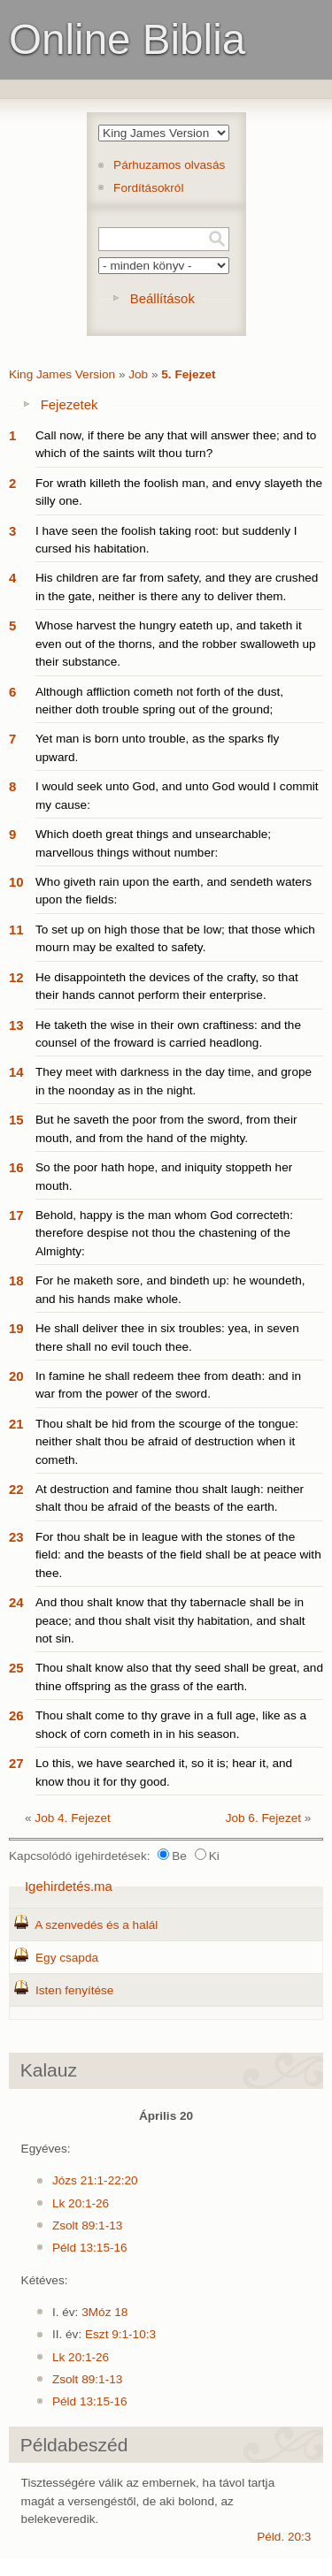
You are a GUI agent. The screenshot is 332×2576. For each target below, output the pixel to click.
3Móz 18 (104, 2312)
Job (138, 374)
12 (16, 977)
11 (16, 929)
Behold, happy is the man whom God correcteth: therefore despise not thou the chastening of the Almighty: (164, 1233)
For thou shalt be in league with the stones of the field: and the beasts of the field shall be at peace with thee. (178, 1555)
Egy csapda (66, 1957)
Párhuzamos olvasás (169, 164)
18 (16, 1280)
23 (16, 1536)
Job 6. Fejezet (263, 1818)
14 (16, 1071)
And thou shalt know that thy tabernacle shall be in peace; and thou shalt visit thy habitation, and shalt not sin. (170, 1620)
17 (16, 1215)
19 (16, 1328)
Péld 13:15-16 (89, 2247)
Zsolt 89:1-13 (87, 2225)
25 (16, 1667)
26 (16, 1715)
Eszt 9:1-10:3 (120, 2334)
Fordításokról (148, 187)
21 (16, 1423)
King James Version (62, 374)
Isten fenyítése (74, 1990)
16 (16, 1167)
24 (16, 1602)
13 (16, 1025)
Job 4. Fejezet (72, 1818)
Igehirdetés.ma (68, 1886)
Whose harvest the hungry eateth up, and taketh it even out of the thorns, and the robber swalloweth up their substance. (175, 643)
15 (16, 1119)
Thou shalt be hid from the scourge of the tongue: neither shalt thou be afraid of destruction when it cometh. (166, 1442)
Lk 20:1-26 (80, 2203)
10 (16, 881)
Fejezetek (69, 404)
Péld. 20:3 (284, 2536)
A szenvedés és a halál (96, 1925)
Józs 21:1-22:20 (95, 2180)
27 (16, 1763)
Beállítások (162, 298)
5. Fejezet (188, 374)
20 (16, 1375)
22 (16, 1489)
